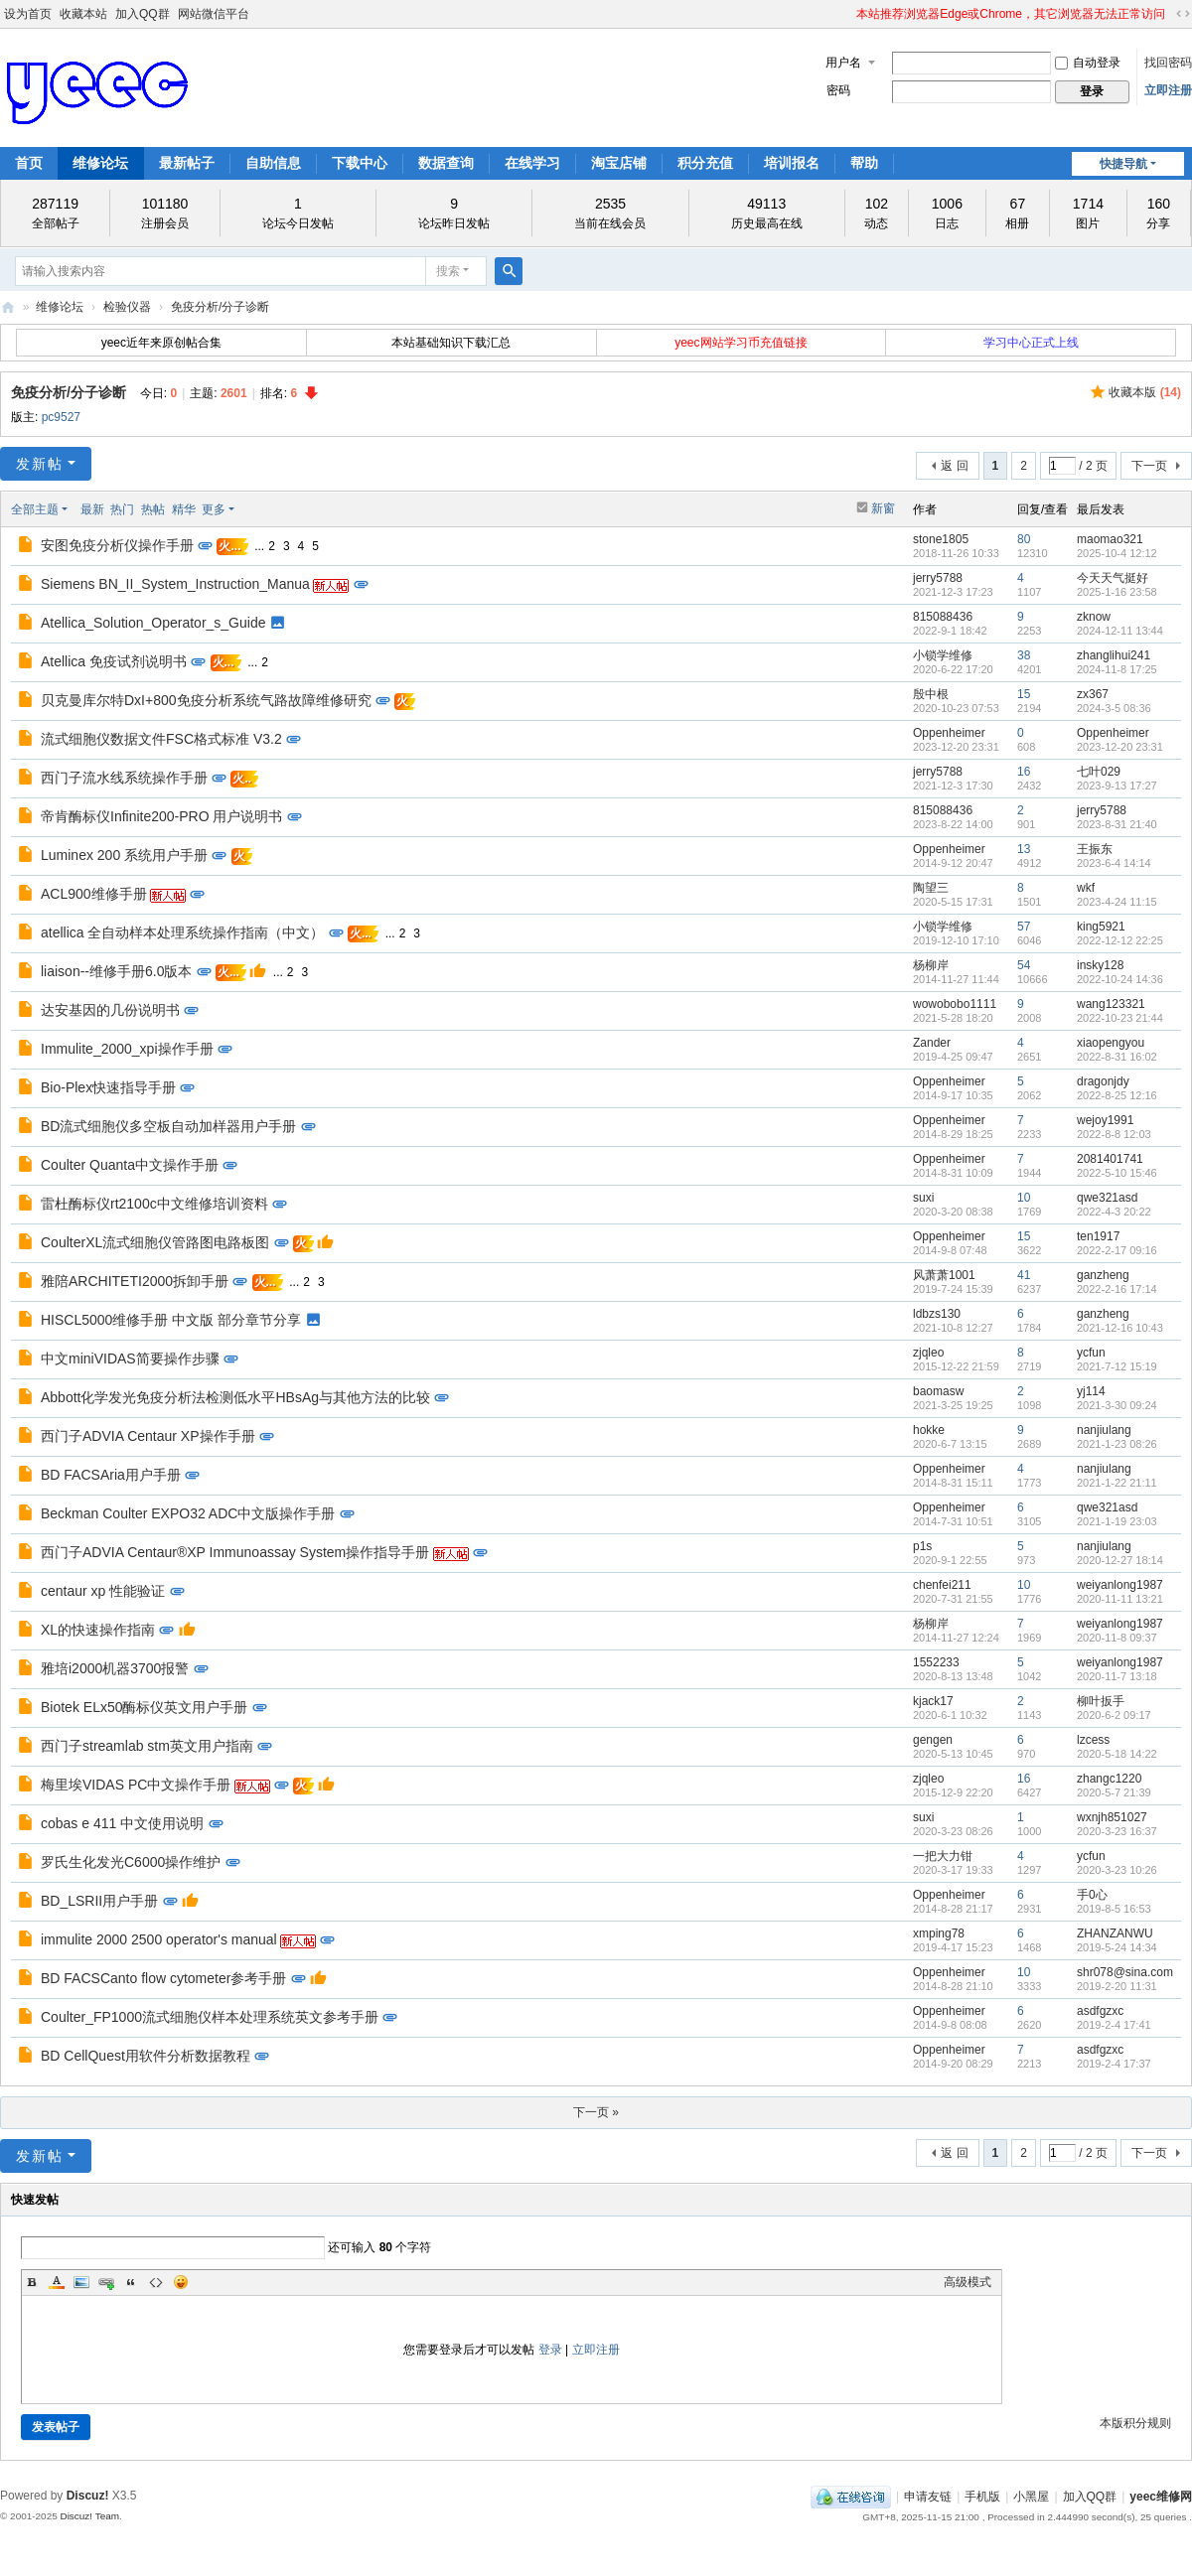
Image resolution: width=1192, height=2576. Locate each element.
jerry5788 (938, 578)
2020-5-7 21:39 (1114, 1792)
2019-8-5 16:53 (1114, 1909)
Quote (131, 2282)
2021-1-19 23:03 (1117, 1521)
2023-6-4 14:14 (1114, 863)
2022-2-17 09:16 (1117, 1250)
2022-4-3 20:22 (1114, 1211)
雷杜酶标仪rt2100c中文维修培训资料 (154, 1204)
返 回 (954, 466)
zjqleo (928, 1353)
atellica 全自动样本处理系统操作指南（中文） (182, 932)
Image (81, 2282)
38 (1023, 655)
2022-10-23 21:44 (1120, 1018)
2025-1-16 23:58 (1117, 592)
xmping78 (939, 1933)
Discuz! (88, 2496)
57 (1023, 926)
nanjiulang (1104, 1430)
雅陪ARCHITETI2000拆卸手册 (134, 1281)
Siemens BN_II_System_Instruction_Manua (175, 584)
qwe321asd (1107, 1198)
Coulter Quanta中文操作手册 (130, 1165)
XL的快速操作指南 (98, 1630)
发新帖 (40, 464)
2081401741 (1110, 1159)
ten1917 (1098, 1236)
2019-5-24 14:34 (1117, 1947)
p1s (922, 1546)
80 (1023, 539)
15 (1023, 694)
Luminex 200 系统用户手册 (124, 855)
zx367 (1093, 694)
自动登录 (1087, 63)
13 (1023, 849)
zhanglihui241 (1113, 655)
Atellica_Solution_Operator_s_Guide (153, 623)
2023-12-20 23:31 (1120, 747)
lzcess (1093, 1740)
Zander (932, 1043)
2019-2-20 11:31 (1117, 1986)
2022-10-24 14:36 (1120, 979)
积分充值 (705, 163)
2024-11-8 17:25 (1117, 669)
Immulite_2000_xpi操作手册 (127, 1049)
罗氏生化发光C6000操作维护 (131, 1862)
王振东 (1095, 849)
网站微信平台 (213, 14)
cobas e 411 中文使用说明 (122, 1823)
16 (1023, 772)
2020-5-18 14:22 (1117, 1754)
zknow (1094, 617)
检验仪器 (127, 307)
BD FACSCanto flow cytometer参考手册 (163, 1978)
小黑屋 (1031, 2497)
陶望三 (931, 888)
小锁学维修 (942, 655)
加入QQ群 (142, 14)
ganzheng (1103, 1275)
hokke (929, 1430)
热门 (122, 509)
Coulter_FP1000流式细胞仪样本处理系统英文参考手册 (209, 2017)
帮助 (864, 163)
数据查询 (446, 163)
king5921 (1101, 926)
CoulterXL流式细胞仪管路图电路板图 (155, 1242)
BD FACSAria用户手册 (111, 1475)
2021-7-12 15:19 (1117, 1366)
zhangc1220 (1109, 1779)
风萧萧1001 (944, 1275)
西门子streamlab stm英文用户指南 (147, 1746)
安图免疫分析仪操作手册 (117, 545)
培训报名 (792, 163)
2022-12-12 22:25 (1120, 940)
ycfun (1091, 1353)
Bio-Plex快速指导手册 (108, 1087)
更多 (213, 509)
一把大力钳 (942, 1856)
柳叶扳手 (1100, 1701)
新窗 (883, 508)
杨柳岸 (931, 965)
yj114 (1091, 1391)
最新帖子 (187, 163)
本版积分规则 (1135, 2423)
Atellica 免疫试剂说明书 (114, 661)
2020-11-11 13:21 (1120, 1599)
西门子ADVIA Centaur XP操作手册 (148, 1436)
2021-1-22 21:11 (1117, 1483)
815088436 (942, 617)
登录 (550, 2350)
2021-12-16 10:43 (1120, 1328)
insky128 (1100, 965)
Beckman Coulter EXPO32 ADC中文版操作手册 (188, 1513)
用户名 (843, 63)
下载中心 (359, 163)
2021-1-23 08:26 (1117, 1444)
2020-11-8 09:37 (1117, 1638)
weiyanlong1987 (1120, 1585)
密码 (838, 90)
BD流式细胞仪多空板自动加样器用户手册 (168, 1126)
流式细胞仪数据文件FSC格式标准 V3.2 (161, 739)
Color (57, 2282)
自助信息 (273, 163)
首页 (29, 163)
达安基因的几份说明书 (110, 1010)
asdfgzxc (1100, 2011)
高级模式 (967, 2282)
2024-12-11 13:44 (1120, 631)
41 (1023, 1275)
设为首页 (28, 14)
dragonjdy (1103, 1081)
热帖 (153, 509)
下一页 (1149, 466)
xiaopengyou (1110, 1043)
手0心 (1092, 1895)
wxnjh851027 (1112, 1817)
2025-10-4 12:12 (1117, 553)
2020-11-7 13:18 (1117, 1676)
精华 (184, 509)
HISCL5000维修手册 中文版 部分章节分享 (171, 1320)
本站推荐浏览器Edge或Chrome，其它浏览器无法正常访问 (1010, 14)
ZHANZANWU (1115, 1933)
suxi (923, 1198)
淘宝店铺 (619, 163)
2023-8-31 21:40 (1117, 824)
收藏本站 (83, 14)
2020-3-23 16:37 (1117, 1831)
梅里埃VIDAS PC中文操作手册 (135, 1784)
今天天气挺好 (1112, 578)
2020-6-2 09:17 (1114, 1715)
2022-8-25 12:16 (1117, 1095)
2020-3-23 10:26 (1117, 1870)
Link (106, 2282)
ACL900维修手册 (94, 894)
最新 (92, 509)
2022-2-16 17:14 (1117, 1289)
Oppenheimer (949, 733)
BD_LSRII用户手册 (99, 1901)
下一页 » (596, 2112)
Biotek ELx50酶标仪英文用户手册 (144, 1707)
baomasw (938, 1391)
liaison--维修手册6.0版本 (116, 971)
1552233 (936, 1662)
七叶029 (1098, 772)
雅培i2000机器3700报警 (115, 1668)
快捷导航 (1123, 164)
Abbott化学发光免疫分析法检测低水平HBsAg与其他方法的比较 (235, 1397)
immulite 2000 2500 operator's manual (159, 1939)
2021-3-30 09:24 (1117, 1405)
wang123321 (1111, 1004)
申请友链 (928, 2497)
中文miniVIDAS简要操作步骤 (130, 1358)
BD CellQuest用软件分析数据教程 (145, 2056)
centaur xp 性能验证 (103, 1591)
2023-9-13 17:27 (1117, 785)
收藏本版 (1145, 392)
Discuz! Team (89, 2515)
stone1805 (940, 539)
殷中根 (931, 694)
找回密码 (1168, 63)
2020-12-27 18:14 (1120, 1560)
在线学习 (532, 163)
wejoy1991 (1105, 1120)
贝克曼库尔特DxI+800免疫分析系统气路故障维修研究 (206, 700)
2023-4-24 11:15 (1117, 902)
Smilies (181, 2282)
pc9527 (61, 417)
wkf (1086, 888)
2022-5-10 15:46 (1117, 1173)
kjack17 (933, 1701)
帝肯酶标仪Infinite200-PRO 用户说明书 (162, 816)
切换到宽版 (1183, 14)
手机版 (982, 2497)
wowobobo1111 (954, 1004)
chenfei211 (942, 1585)
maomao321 (1110, 539)
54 (1023, 965)
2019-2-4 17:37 (1114, 2064)
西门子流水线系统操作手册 (124, 778)
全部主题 (35, 509)
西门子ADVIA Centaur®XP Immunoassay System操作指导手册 (235, 1552)
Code (156, 2282)
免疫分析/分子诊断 (220, 307)
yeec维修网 (8, 307)
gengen (933, 1740)
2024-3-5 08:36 (1114, 708)
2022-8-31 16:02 (1117, 1057)
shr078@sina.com (1125, 1972)
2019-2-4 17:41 (1114, 2025)
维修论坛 (100, 163)
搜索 (448, 271)
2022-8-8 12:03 (1114, 1134)
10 (1023, 1198)
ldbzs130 (937, 1314)
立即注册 (1168, 90)
